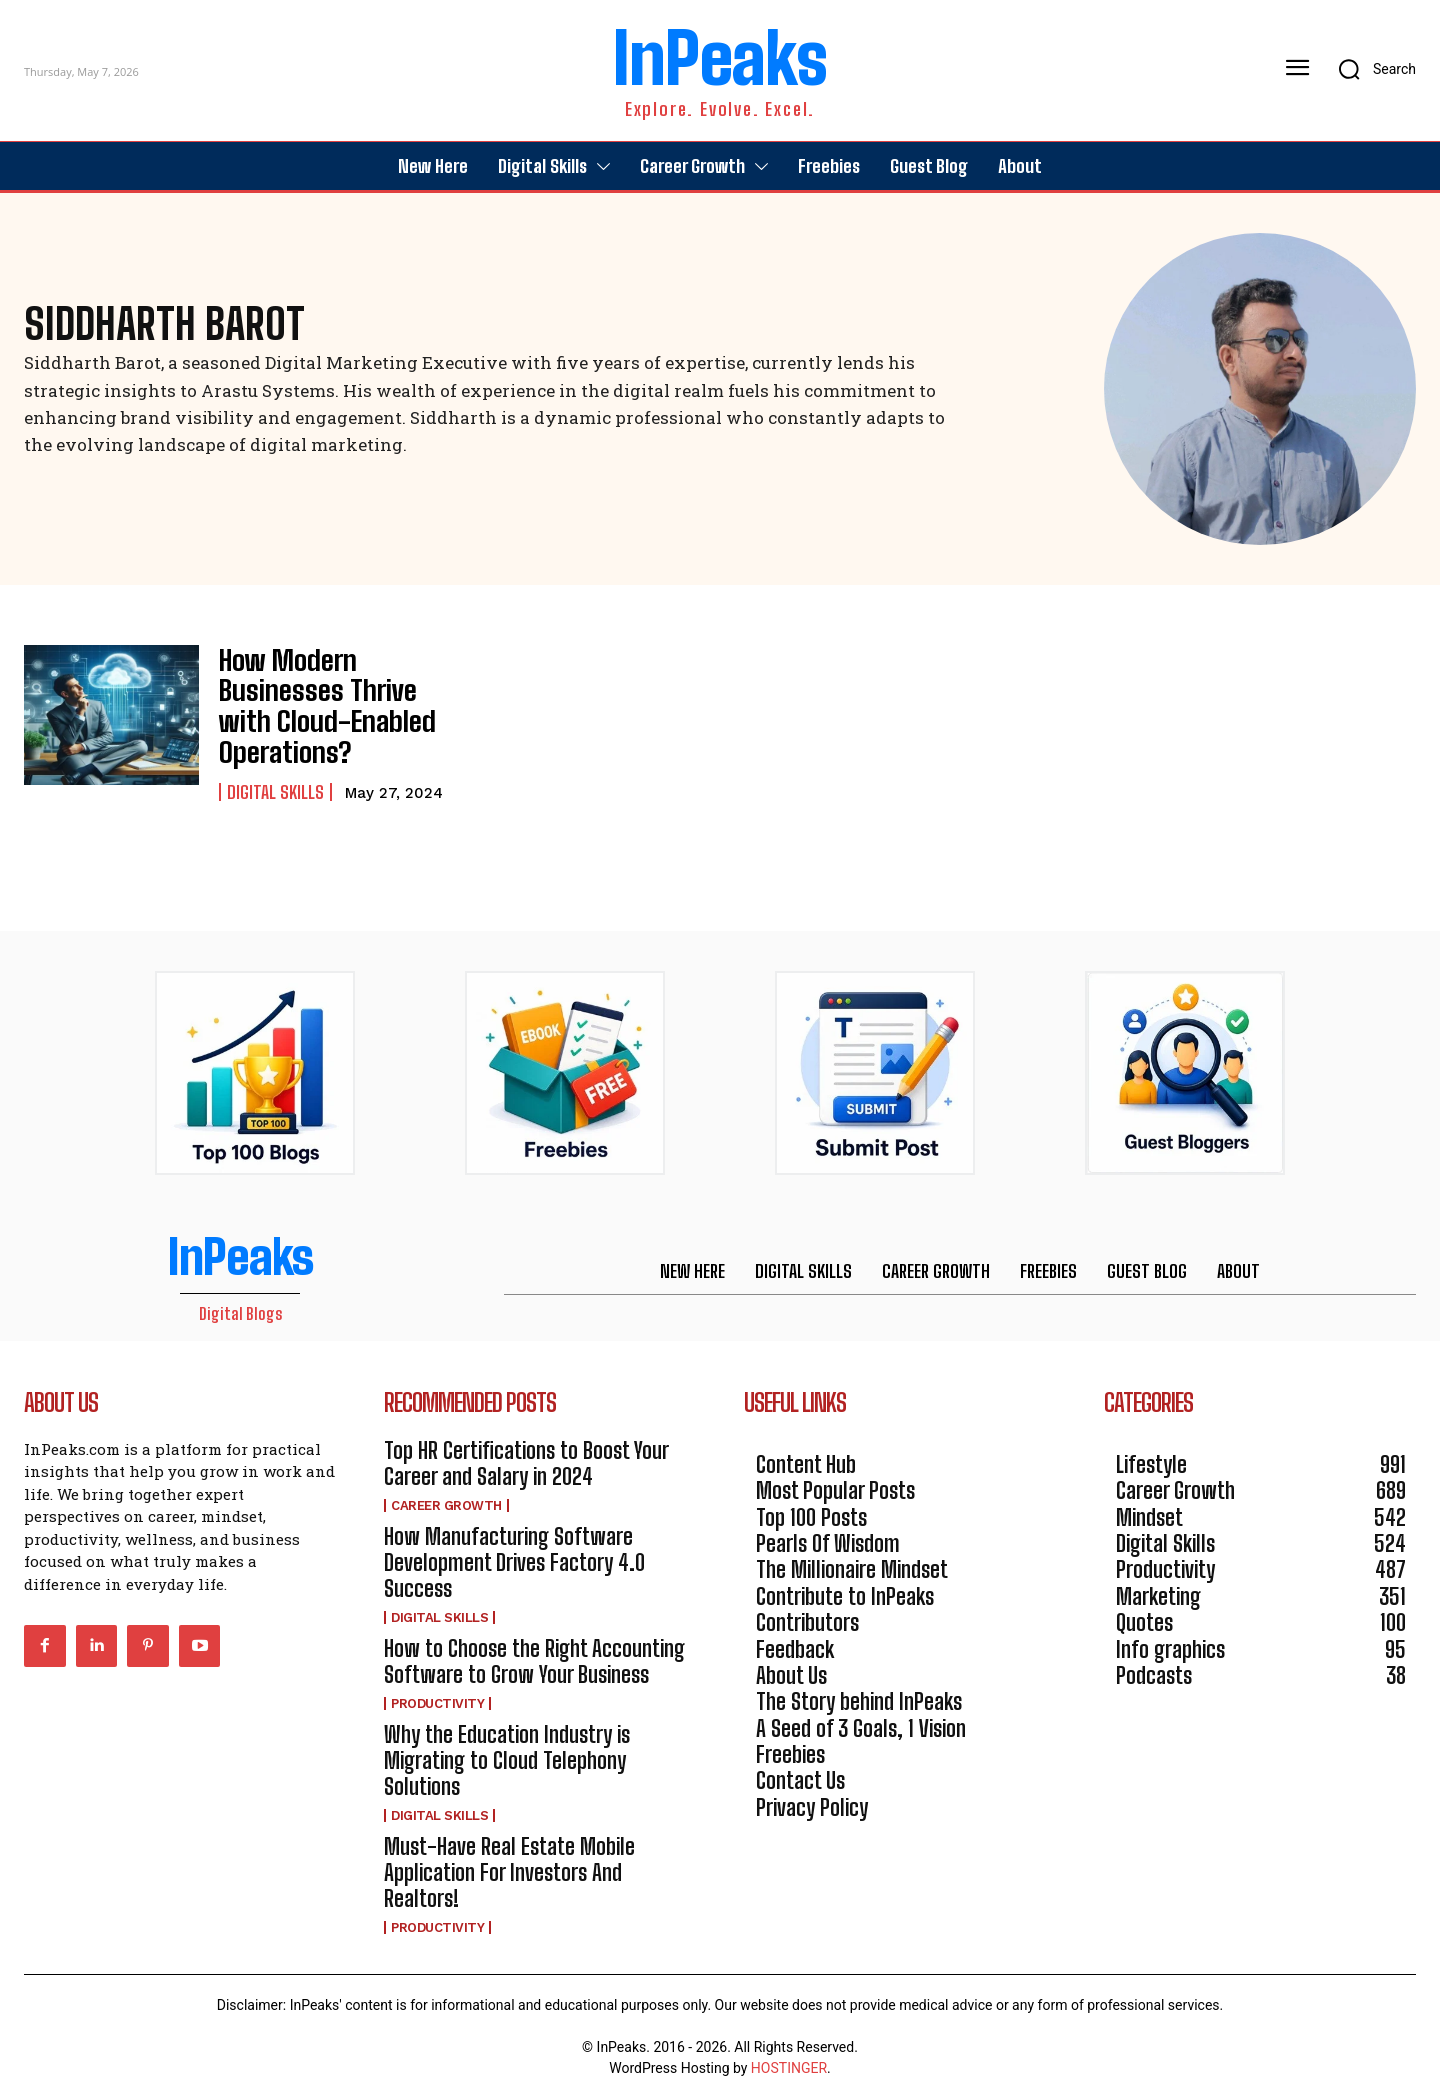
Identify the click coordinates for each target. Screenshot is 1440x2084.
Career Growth (446, 1488)
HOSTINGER (789, 2052)
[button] (1370, 69)
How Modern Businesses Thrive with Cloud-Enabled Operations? (333, 697)
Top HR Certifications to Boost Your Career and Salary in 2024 (526, 1447)
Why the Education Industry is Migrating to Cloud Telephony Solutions (507, 1744)
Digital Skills (275, 762)
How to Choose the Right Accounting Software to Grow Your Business (534, 1644)
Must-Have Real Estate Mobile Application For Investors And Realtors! (509, 1856)
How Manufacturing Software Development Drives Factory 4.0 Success (514, 1546)
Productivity (437, 1686)
